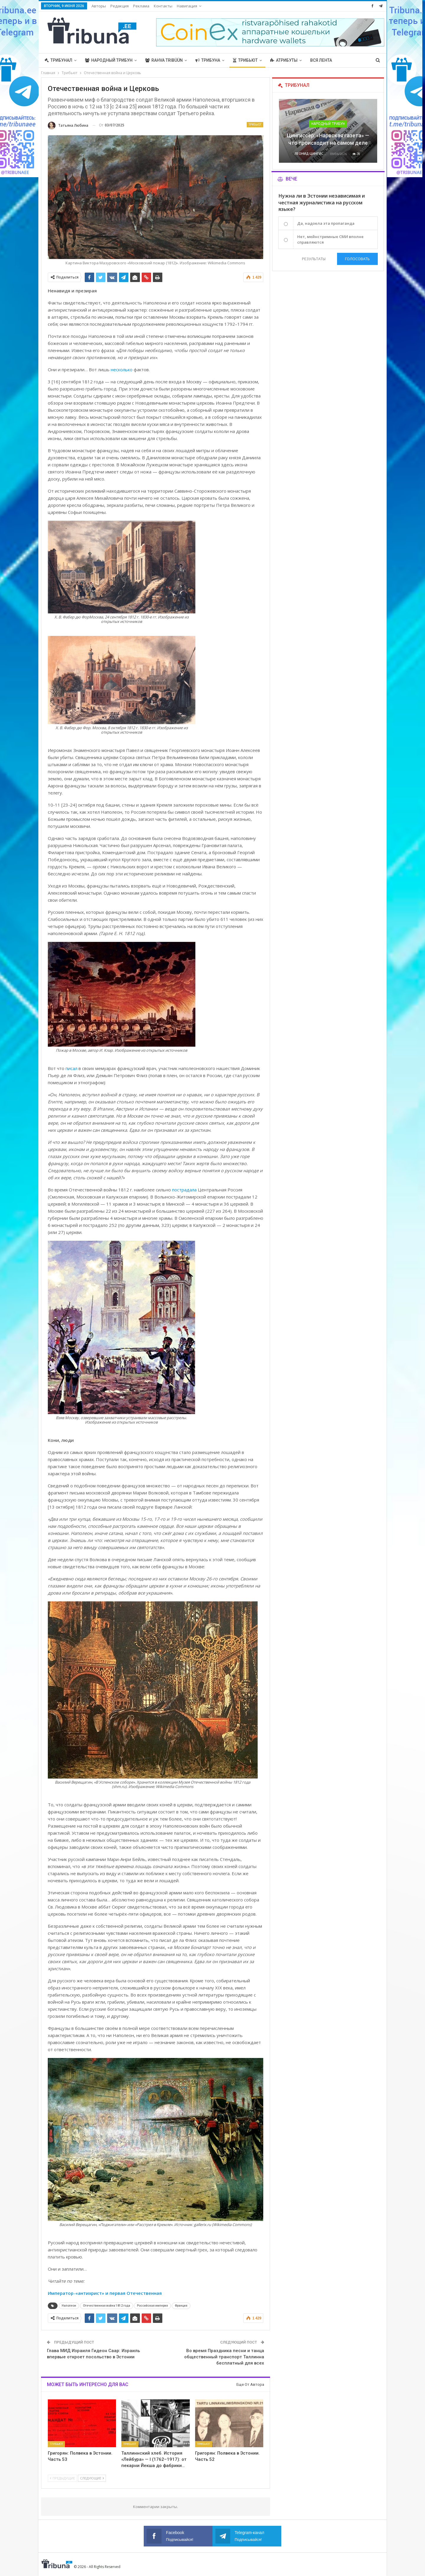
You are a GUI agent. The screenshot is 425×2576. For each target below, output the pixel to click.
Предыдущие (62, 2478)
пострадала (184, 1190)
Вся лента (321, 60)
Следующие (92, 2478)
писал (71, 1068)
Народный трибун (109, 60)
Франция (181, 2305)
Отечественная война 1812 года (106, 2305)
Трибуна (207, 60)
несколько (122, 369)
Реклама (141, 6)
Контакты (163, 6)
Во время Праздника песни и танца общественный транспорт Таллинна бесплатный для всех (224, 2357)
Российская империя (152, 2305)
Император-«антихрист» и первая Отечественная (105, 2293)
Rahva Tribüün (164, 60)
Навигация (187, 6)
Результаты (314, 258)
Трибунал (58, 60)
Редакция (119, 6)
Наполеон (69, 2305)
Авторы (98, 6)
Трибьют (245, 60)
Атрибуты (284, 60)
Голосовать (357, 258)
